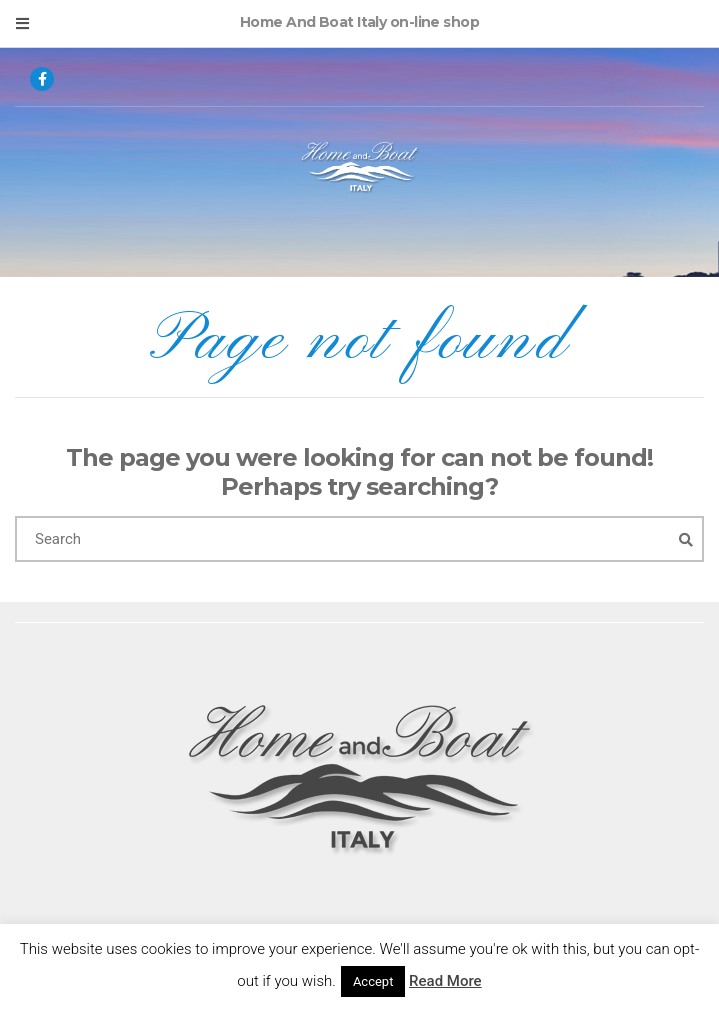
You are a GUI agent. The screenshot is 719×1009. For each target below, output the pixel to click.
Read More (445, 981)
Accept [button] (373, 981)
